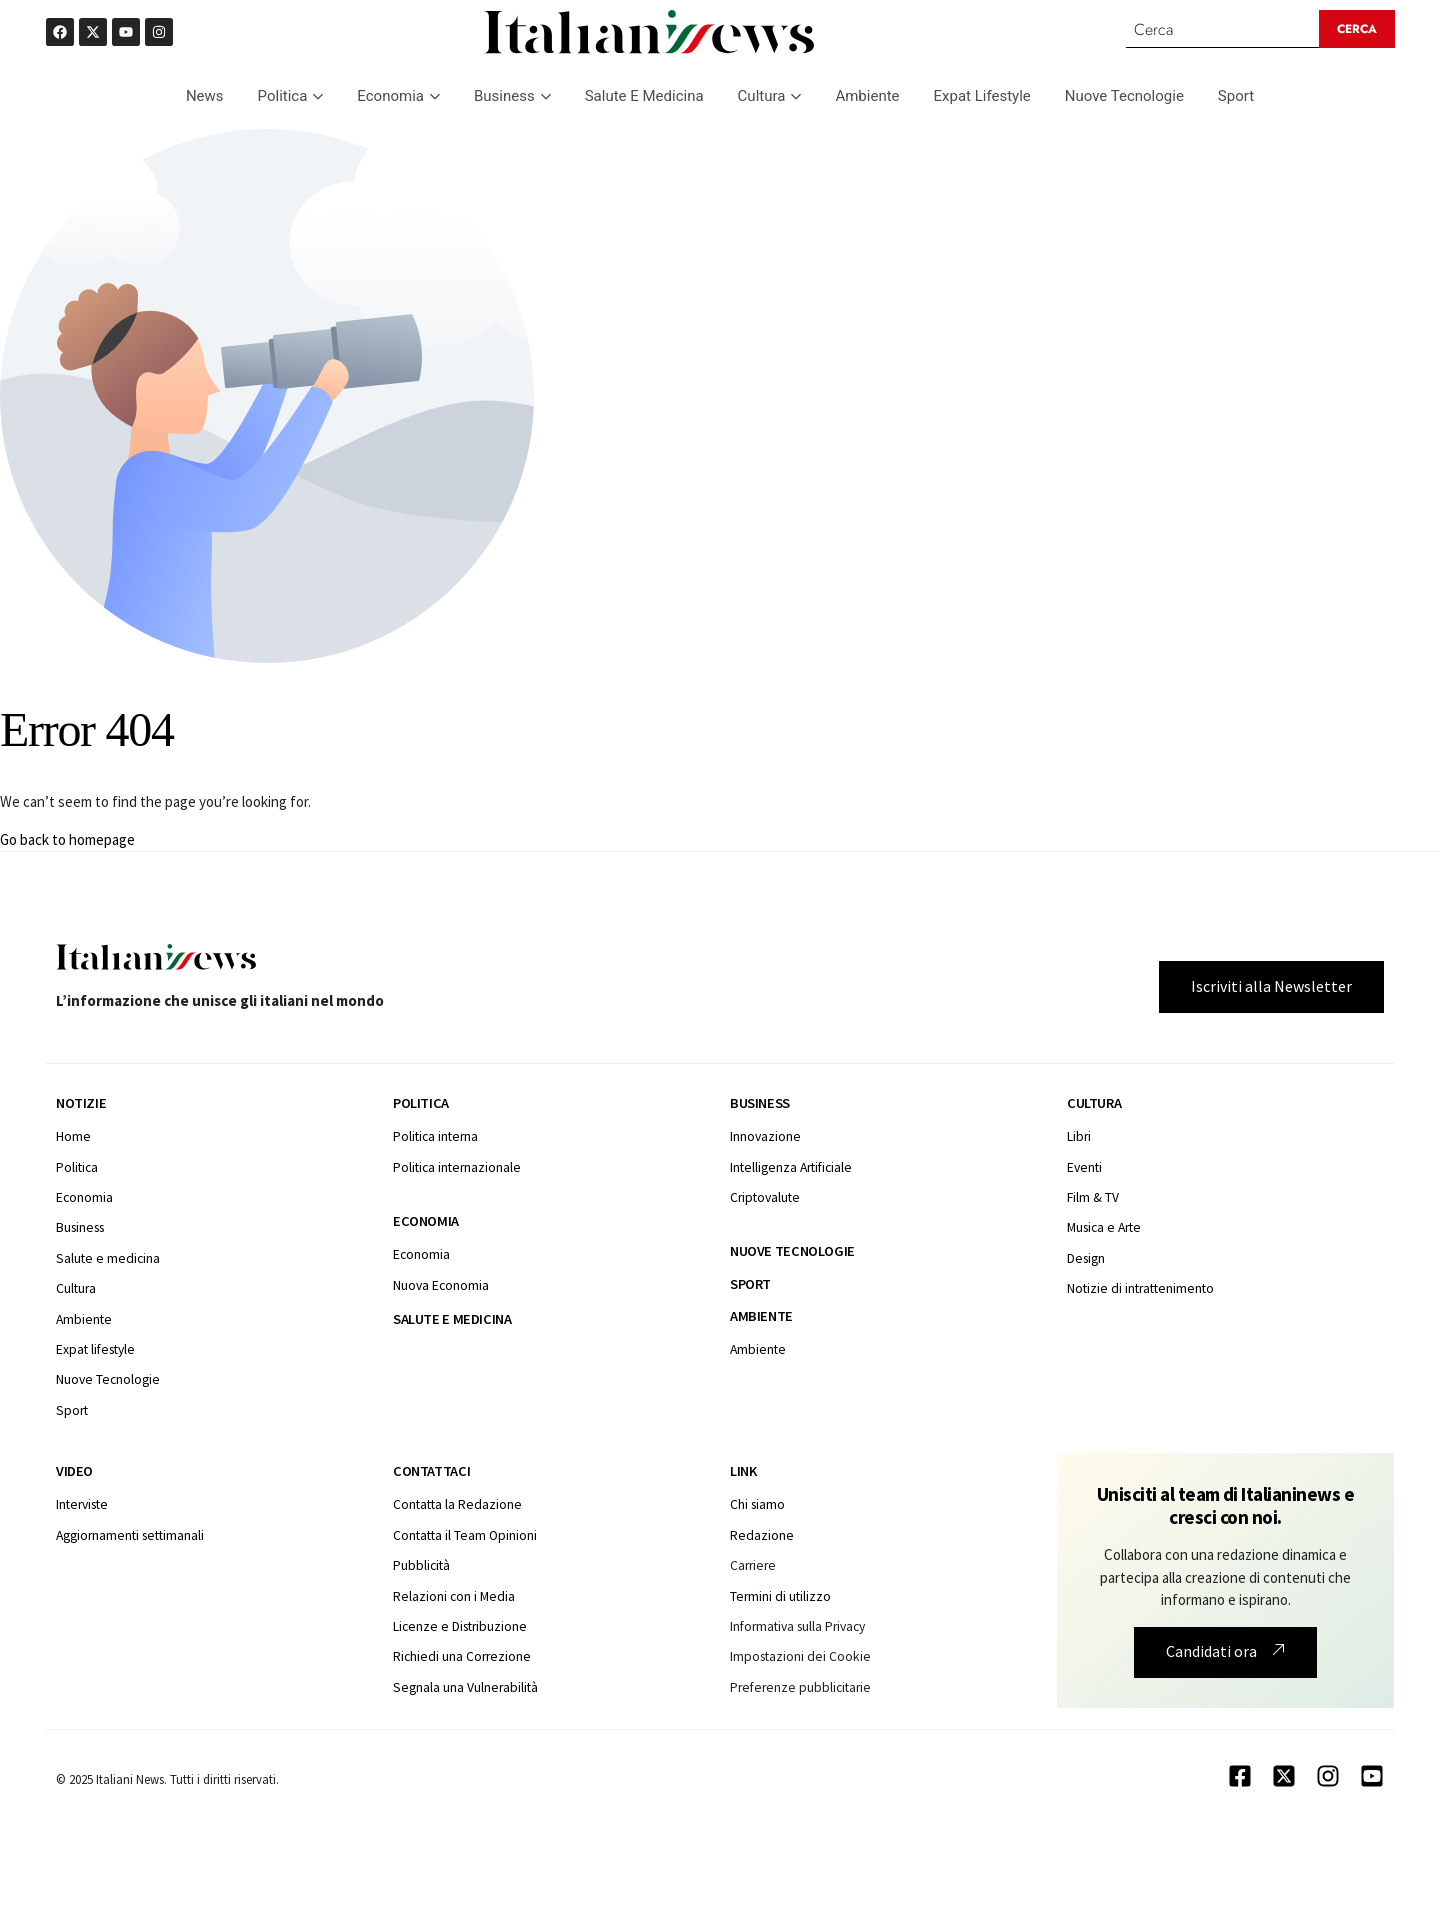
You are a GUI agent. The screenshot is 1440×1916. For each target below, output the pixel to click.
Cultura (770, 97)
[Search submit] (1358, 30)
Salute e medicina (452, 1320)
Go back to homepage (67, 840)
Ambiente (867, 97)
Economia (398, 97)
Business (512, 97)
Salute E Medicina (644, 97)
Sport (1236, 97)
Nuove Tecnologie (1124, 97)
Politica (291, 97)
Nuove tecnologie (792, 1253)
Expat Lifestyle (982, 97)
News (205, 97)
